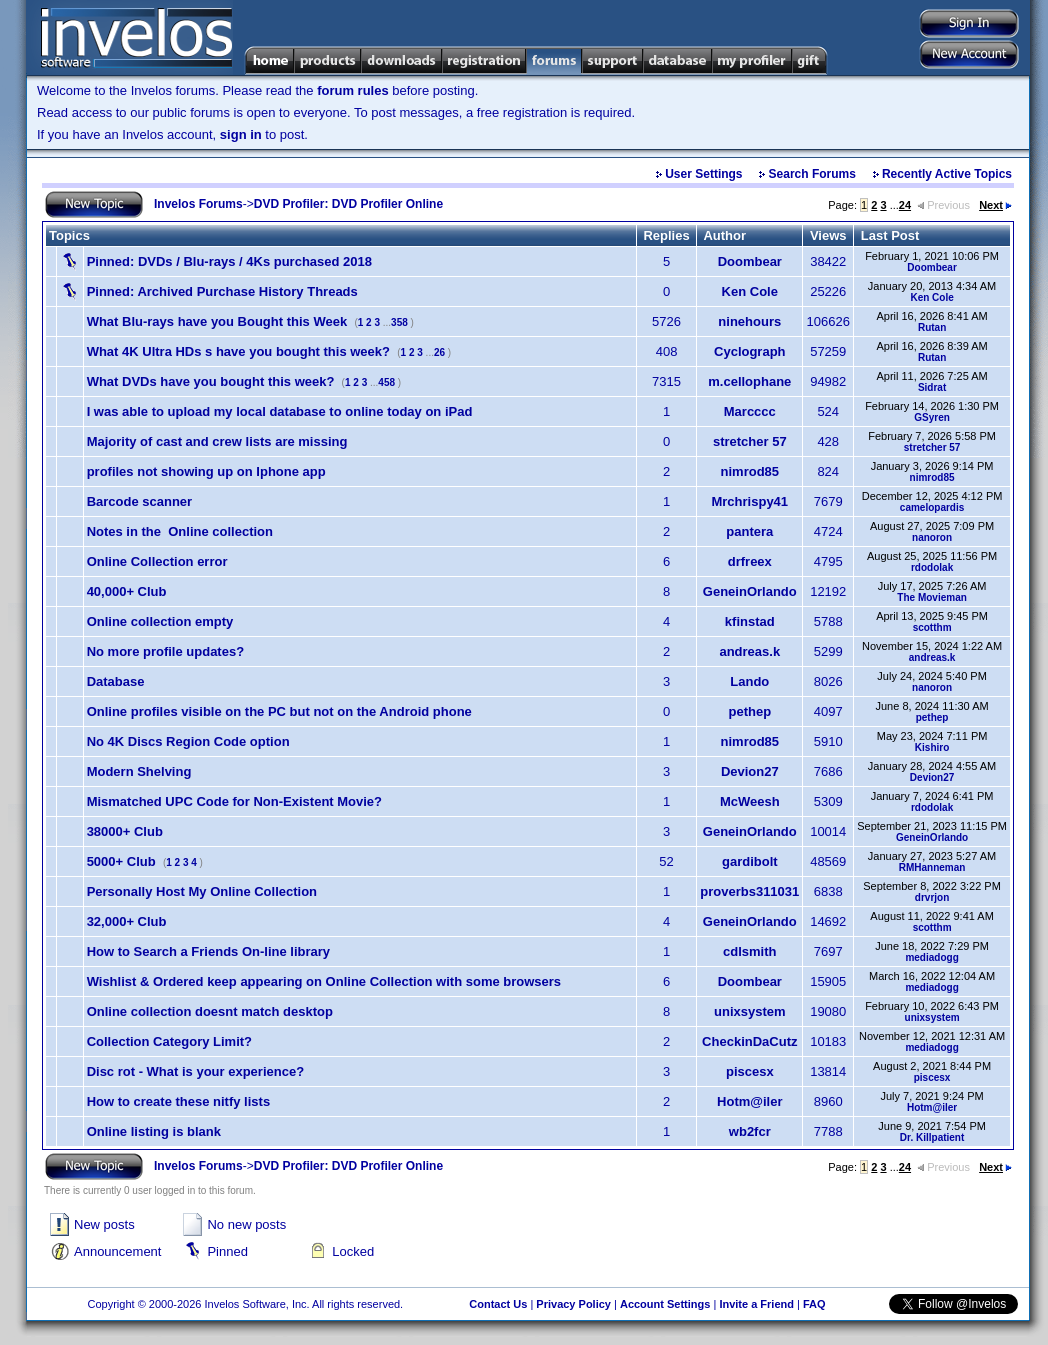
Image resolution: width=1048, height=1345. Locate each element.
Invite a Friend (756, 1304)
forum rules (353, 90)
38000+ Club (125, 831)
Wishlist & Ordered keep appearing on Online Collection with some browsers (324, 981)
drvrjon (932, 897)
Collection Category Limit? (169, 1041)
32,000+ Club (127, 921)
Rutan (932, 327)
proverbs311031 (749, 891)
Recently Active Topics (947, 174)
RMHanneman (932, 867)
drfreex (750, 561)
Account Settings (665, 1304)
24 (905, 205)
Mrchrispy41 (749, 501)
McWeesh (750, 801)
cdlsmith (749, 951)
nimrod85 (750, 471)
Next (995, 205)
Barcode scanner (140, 501)
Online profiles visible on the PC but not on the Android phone (279, 711)
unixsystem (750, 1011)
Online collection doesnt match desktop (210, 1011)
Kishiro (932, 747)
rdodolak (932, 567)
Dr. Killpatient (932, 1137)
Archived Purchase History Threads (222, 291)
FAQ (814, 1304)
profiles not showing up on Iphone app (206, 471)
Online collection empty (160, 621)
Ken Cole (750, 291)
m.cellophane (749, 381)
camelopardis (932, 507)
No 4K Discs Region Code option (188, 741)
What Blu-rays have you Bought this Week (217, 321)
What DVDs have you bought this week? (211, 381)
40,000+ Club (127, 591)
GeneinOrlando (750, 591)
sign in (241, 134)
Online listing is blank (154, 1131)
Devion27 (750, 771)
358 (399, 322)
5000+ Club (121, 861)
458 (386, 382)
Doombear (750, 261)
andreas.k (749, 651)
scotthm (932, 627)
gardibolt (750, 861)
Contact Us (498, 1304)
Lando (749, 681)
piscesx (750, 1071)
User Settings (703, 174)
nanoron (932, 537)
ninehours (749, 321)
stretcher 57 (750, 441)
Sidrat (932, 387)
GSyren (932, 417)
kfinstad (750, 621)
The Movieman (931, 597)
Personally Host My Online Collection (202, 891)
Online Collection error (157, 561)
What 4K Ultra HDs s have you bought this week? (238, 351)
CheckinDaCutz (749, 1041)
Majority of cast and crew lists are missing (217, 441)
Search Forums (812, 174)
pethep (749, 711)
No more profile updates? (165, 651)
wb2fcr (750, 1131)
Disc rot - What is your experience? (195, 1071)
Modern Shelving (139, 771)
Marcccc (750, 411)
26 (439, 352)
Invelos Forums (198, 204)
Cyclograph (750, 351)
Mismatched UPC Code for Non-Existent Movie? (234, 801)
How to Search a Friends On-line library (208, 951)
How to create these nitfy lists (179, 1101)
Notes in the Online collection (180, 531)
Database (116, 681)
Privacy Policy (573, 1304)
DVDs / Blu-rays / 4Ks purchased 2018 (229, 261)
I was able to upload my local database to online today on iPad (280, 411)
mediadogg (931, 957)
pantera (749, 531)
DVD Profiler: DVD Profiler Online (348, 204)
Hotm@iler (749, 1101)
